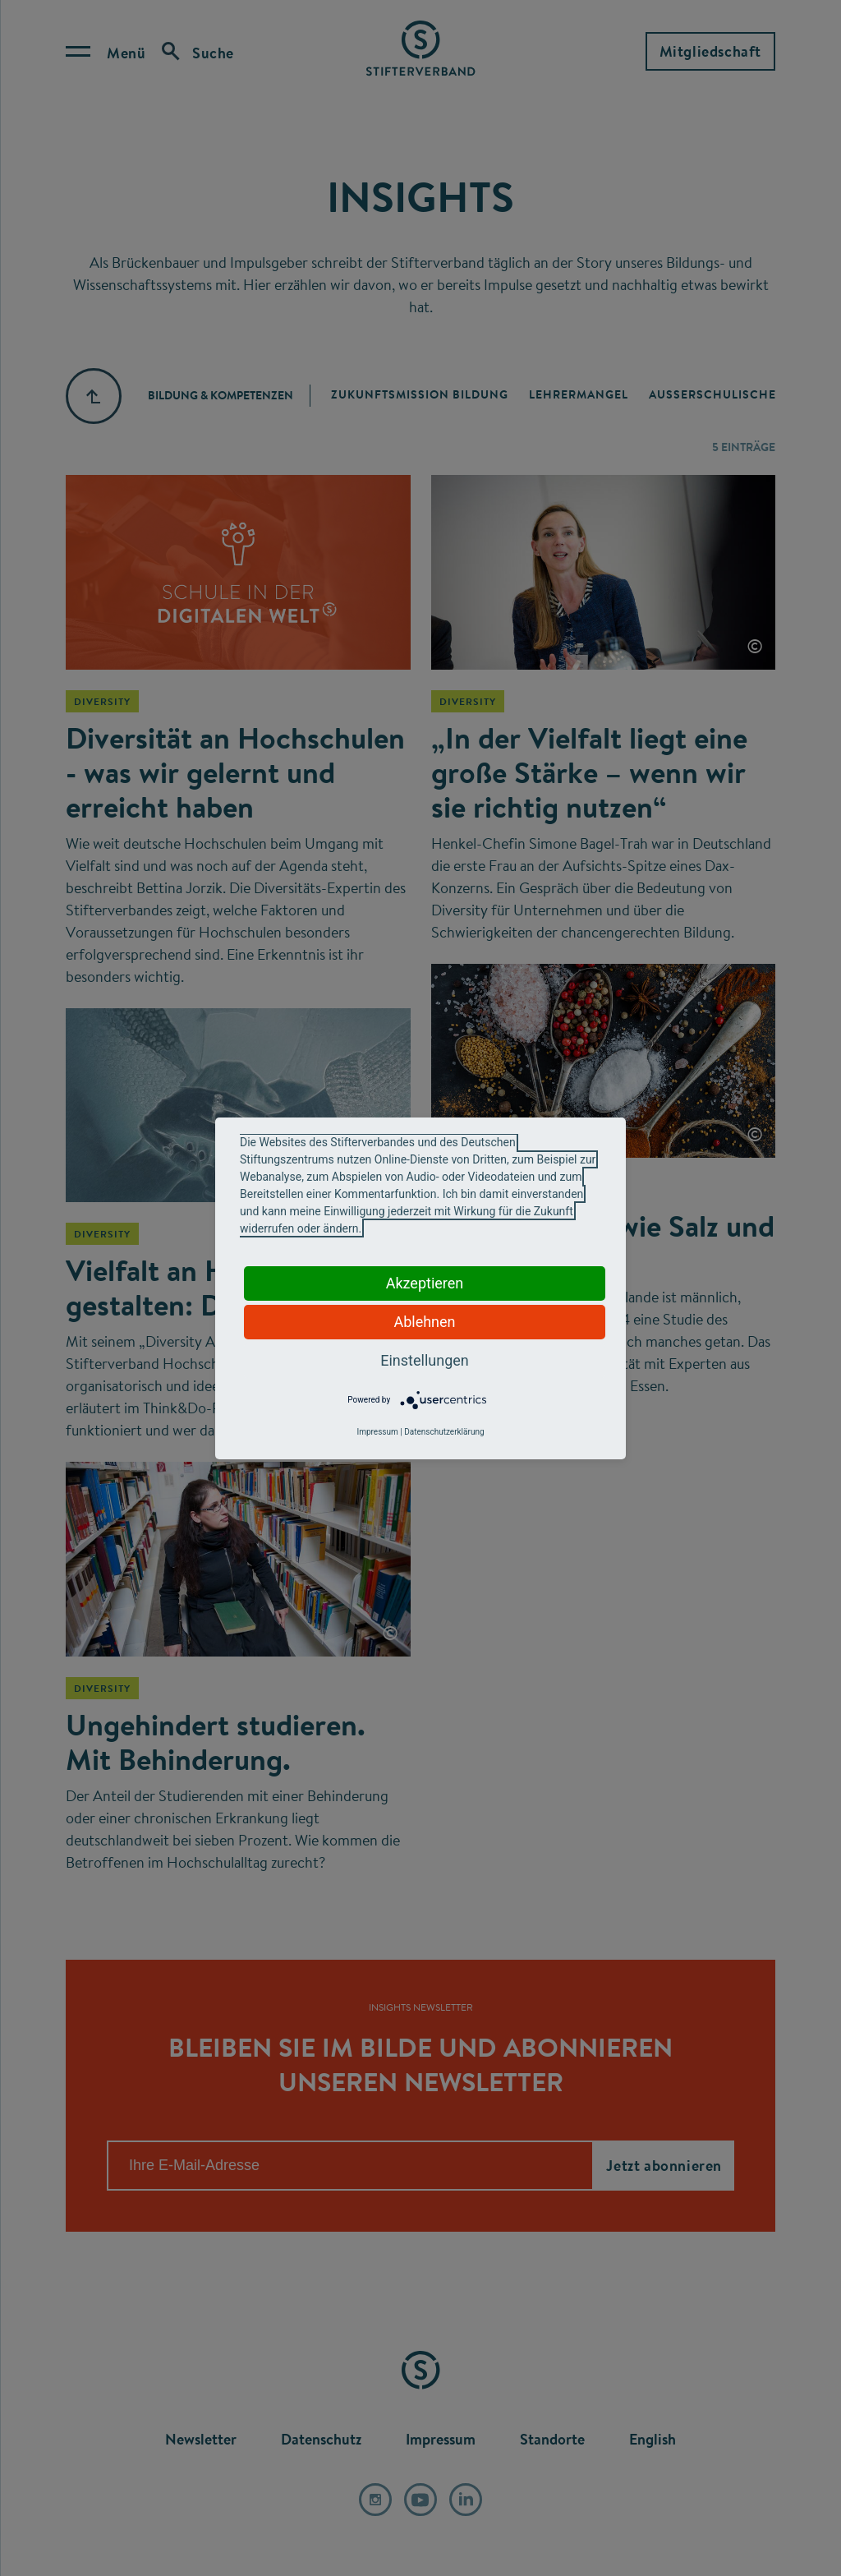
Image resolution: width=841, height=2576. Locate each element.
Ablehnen (424, 1321)
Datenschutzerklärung (444, 1431)
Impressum (377, 1431)
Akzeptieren (425, 1283)
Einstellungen (424, 1360)
